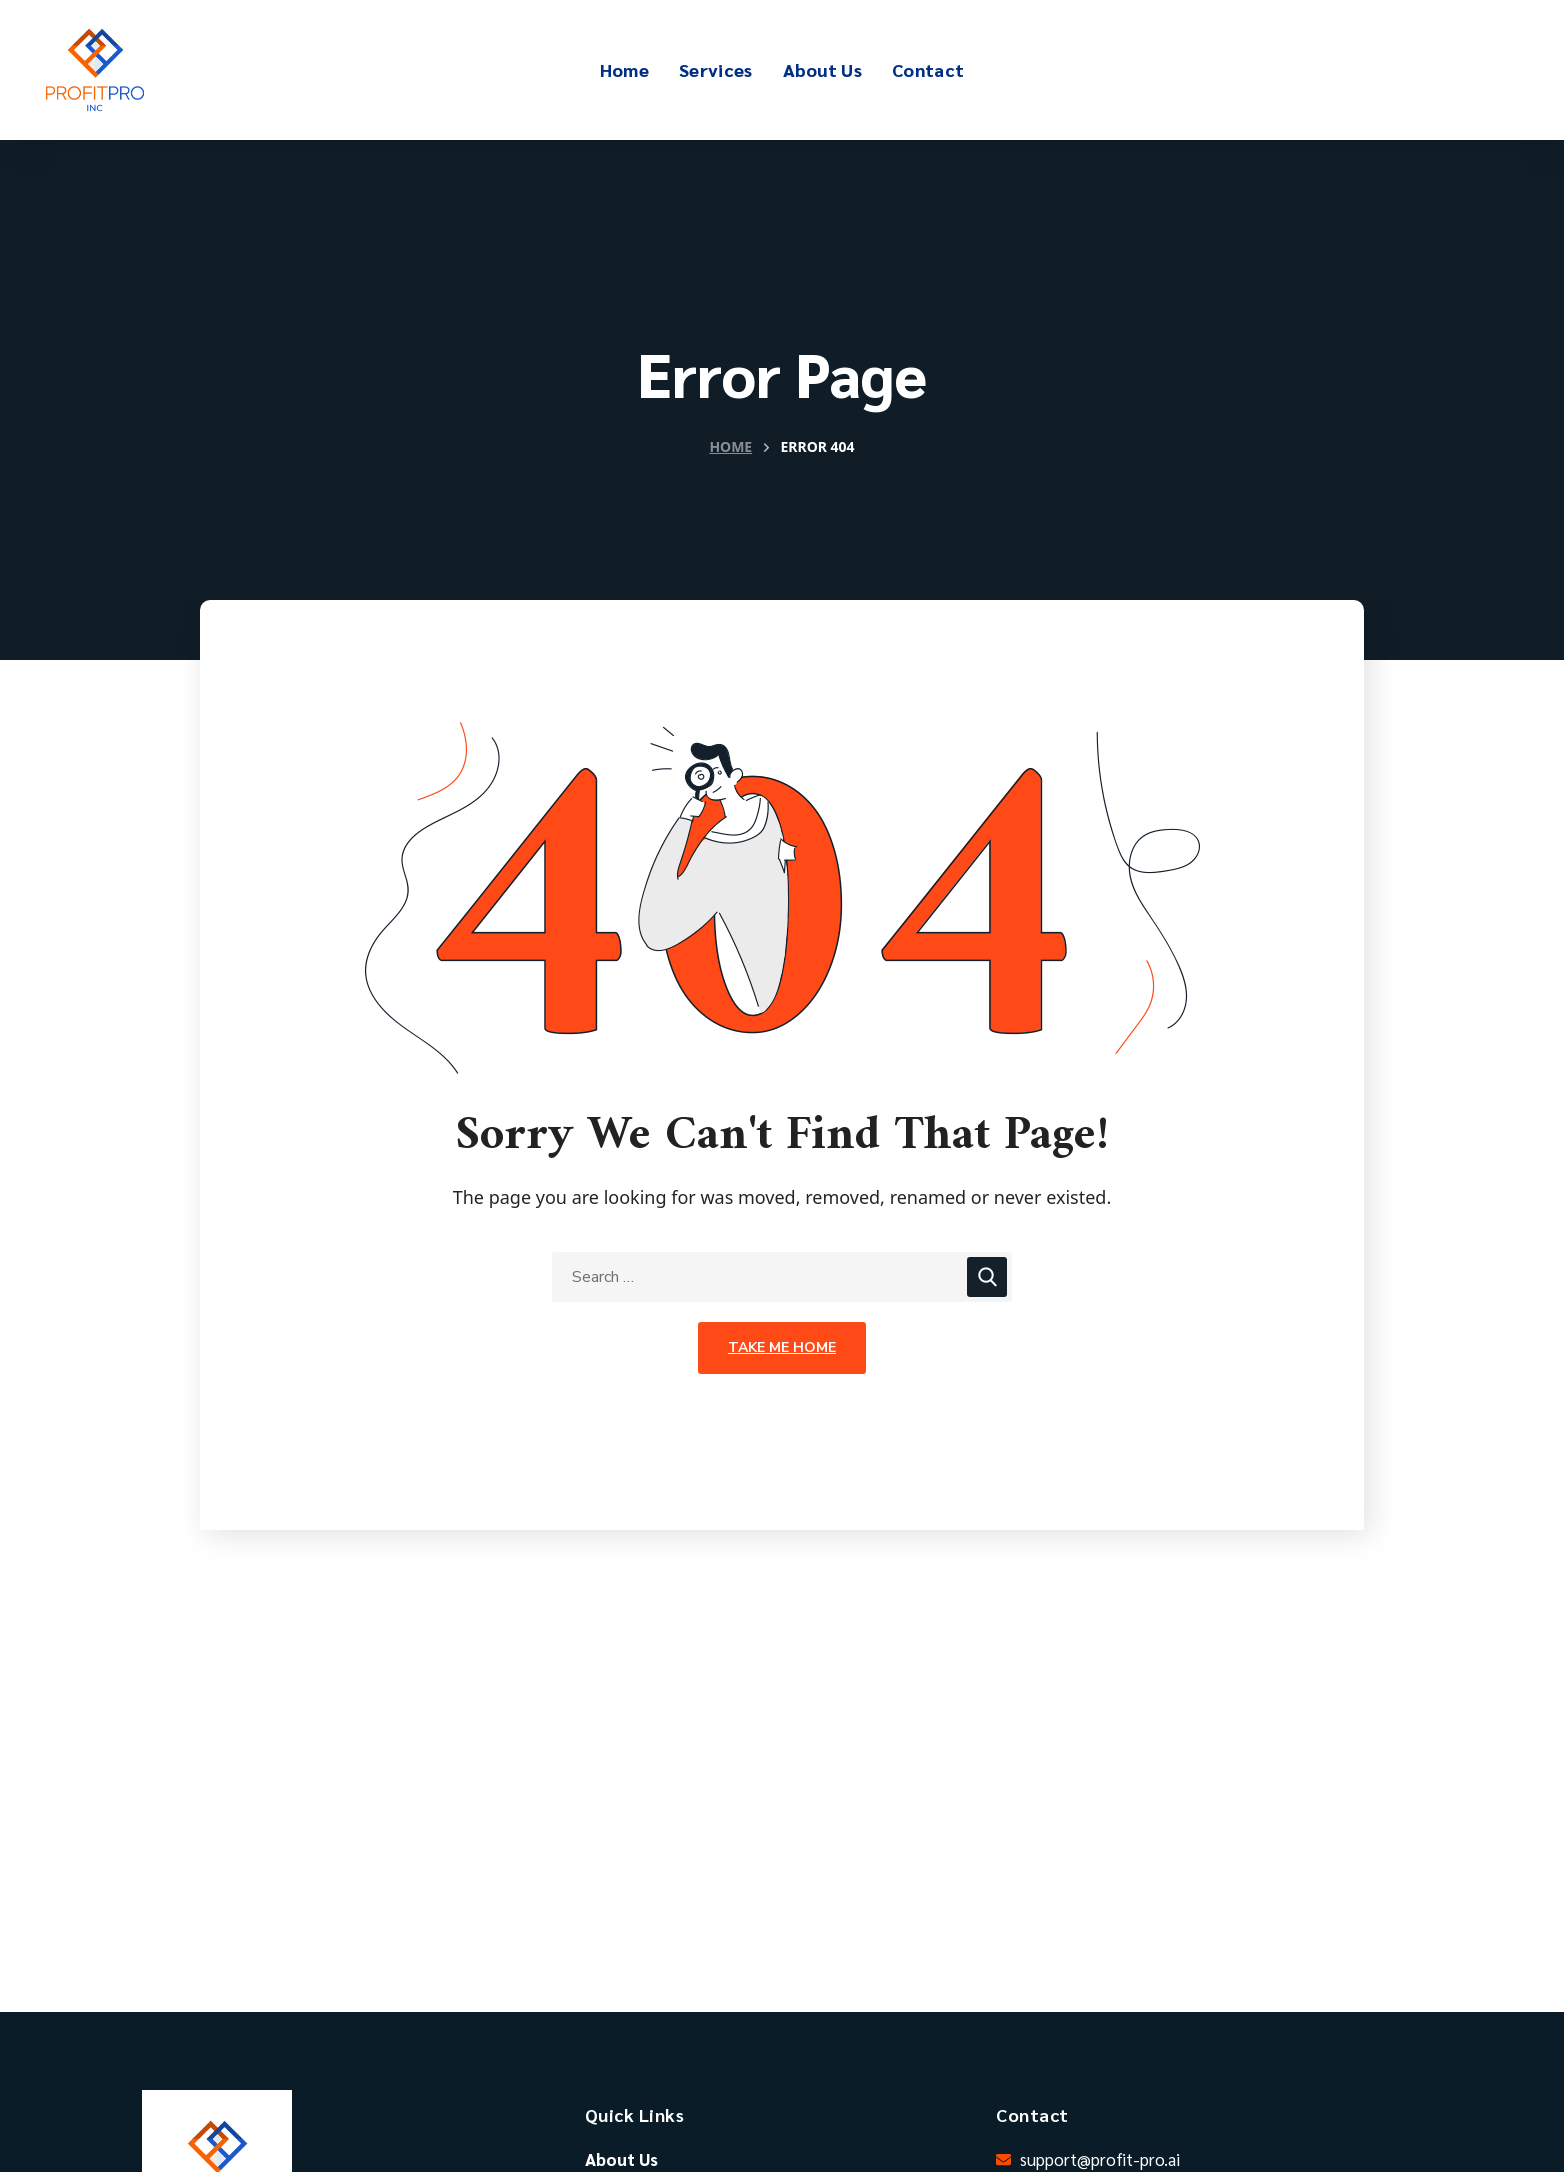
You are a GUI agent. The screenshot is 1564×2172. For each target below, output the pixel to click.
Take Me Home (782, 1347)
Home (730, 446)
